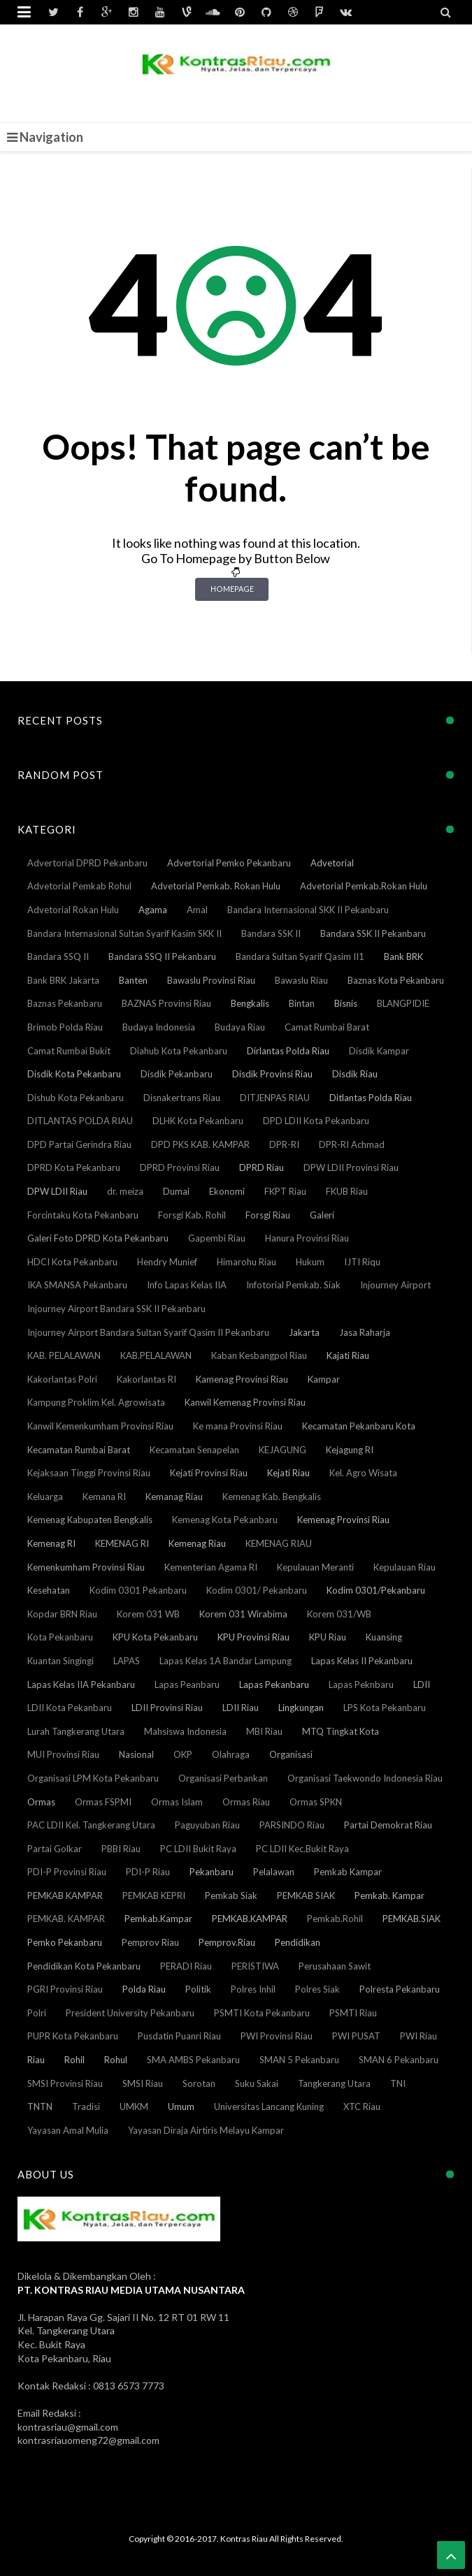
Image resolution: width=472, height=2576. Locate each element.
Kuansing (384, 1637)
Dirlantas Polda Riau (288, 1050)
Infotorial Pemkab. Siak (293, 1284)
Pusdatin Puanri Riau (179, 2036)
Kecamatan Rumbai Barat (78, 1449)
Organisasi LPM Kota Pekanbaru (93, 1778)
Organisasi (291, 1754)
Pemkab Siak (231, 1895)
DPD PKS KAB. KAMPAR (200, 1144)
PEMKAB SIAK (306, 1895)
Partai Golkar (54, 1848)
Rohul (115, 2059)
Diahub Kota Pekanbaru (178, 1050)
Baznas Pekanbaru (64, 1003)
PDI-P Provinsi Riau (66, 1871)
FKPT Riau (285, 1191)
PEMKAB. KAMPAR (66, 1918)
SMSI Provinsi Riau (65, 2083)
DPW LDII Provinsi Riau (351, 1167)
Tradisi (86, 2106)
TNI (398, 2083)
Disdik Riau (355, 1073)
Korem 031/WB (339, 1614)
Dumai (176, 1191)
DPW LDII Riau (57, 1191)
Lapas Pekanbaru (274, 1684)
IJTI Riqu (362, 1261)
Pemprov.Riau (227, 1942)
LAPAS (126, 1660)
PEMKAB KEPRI (153, 1895)
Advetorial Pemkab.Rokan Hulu (363, 886)
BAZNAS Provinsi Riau (166, 1003)
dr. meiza (125, 1191)
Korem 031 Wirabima (243, 1614)
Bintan (302, 1003)
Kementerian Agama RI (210, 1567)
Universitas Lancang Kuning (269, 2106)
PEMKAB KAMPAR (65, 1895)
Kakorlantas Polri (62, 1379)
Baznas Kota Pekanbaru (396, 980)
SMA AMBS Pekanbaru (193, 2059)
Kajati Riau (348, 1355)
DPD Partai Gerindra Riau (79, 1144)
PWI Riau (418, 2036)
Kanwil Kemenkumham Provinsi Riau (100, 1426)
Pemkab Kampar (348, 1871)
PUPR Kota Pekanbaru (72, 2036)
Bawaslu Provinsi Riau (211, 980)
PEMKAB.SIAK (411, 1918)
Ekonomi (227, 1191)
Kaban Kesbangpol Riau (259, 1355)
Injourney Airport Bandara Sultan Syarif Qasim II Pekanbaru (148, 1332)
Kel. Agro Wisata (363, 1472)
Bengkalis (250, 1003)
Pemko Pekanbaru (64, 1942)
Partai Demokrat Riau (388, 1825)
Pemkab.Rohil (335, 1918)
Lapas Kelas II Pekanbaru (362, 1660)
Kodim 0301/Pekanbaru (376, 1590)
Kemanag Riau (174, 1496)
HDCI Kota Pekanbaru (72, 1261)
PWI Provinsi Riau (277, 2036)
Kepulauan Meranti (315, 1567)
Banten (133, 980)
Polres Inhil (253, 1989)
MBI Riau (264, 1731)
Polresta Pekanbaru (399, 1989)
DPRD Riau (261, 1167)
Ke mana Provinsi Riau (238, 1426)
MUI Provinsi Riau (63, 1754)
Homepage (232, 588)
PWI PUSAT (356, 2036)
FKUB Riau (347, 1191)
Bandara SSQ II (58, 956)
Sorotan (199, 2083)
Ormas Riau (246, 1801)
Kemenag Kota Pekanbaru (225, 1519)
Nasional (136, 1754)
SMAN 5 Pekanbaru (299, 2059)
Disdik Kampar (379, 1050)
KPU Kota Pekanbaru (155, 1637)
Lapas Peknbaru (361, 1684)
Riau (36, 2059)
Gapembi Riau (216, 1238)
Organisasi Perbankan (223, 1778)
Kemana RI (104, 1496)
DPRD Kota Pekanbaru (73, 1167)
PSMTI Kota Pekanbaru (262, 2012)
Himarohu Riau (246, 1261)
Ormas (41, 1801)
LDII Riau (240, 1707)
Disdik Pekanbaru (177, 1073)
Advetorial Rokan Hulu (73, 909)
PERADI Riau (186, 1966)
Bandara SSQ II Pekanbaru (162, 956)
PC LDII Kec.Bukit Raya (302, 1848)
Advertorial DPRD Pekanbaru (87, 862)
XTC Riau (361, 2106)
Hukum (310, 1261)
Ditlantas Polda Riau (370, 1097)
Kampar (324, 1379)
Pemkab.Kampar (158, 1918)
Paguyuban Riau (207, 1825)
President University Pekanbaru (130, 2012)
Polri (36, 2012)
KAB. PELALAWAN (64, 1355)
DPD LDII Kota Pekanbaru (316, 1120)
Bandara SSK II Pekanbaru (373, 933)
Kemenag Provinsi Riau (343, 1519)
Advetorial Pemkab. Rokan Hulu (215, 886)
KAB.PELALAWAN (156, 1355)
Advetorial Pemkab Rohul (79, 886)
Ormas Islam (177, 1801)
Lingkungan (301, 1707)
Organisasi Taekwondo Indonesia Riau (365, 1778)
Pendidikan (297, 1942)
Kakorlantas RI (146, 1379)
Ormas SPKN (315, 1801)
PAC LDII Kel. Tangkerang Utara (91, 1825)
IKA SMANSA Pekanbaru (77, 1284)
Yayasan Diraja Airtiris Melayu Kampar (206, 2130)
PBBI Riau (121, 1848)
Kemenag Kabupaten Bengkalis (89, 1519)
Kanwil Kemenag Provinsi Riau (245, 1402)
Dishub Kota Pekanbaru (75, 1097)
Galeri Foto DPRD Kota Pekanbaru (98, 1238)
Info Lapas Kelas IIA (187, 1284)
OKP (182, 1754)
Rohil (74, 2059)
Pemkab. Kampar (389, 1895)
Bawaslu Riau (301, 980)
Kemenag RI (51, 1543)
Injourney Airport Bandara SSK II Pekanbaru (116, 1308)
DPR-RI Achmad (352, 1144)
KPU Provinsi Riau (253, 1637)
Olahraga (231, 1754)
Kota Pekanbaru (60, 1637)
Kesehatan (48, 1590)
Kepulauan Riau (404, 1567)
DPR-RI (284, 1144)
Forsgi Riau (267, 1215)
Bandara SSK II (271, 933)
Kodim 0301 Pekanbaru (138, 1590)
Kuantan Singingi (60, 1660)
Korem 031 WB (148, 1614)
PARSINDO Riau (291, 1825)
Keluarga (45, 1496)
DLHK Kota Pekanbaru (197, 1120)
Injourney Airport (395, 1284)
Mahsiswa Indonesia (185, 1731)
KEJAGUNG (282, 1449)
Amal (197, 909)
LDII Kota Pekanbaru (69, 1707)
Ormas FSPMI (103, 1801)
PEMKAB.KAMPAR (249, 1918)
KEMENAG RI (122, 1543)
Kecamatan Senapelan (194, 1449)
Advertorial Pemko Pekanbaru (229, 862)
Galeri (322, 1215)
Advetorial (332, 862)
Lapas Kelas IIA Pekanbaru (81, 1684)
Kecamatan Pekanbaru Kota (358, 1426)
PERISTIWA (255, 1966)
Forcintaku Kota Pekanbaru (82, 1215)
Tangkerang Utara (334, 2083)
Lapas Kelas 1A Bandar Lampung (225, 1660)
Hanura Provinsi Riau (307, 1238)
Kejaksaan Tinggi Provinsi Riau (88, 1472)
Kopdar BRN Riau (62, 1614)
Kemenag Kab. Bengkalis (271, 1496)
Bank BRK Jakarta (63, 980)
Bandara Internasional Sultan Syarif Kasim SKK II (124, 933)
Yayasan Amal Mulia (67, 2130)
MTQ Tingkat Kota (340, 1731)
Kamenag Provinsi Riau (242, 1379)
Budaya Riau (240, 1027)
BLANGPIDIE (403, 1003)
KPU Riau (327, 1637)
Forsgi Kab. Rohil (192, 1215)
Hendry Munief (167, 1261)
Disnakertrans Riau (181, 1097)
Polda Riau (144, 1989)
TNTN (39, 2106)
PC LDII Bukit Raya (198, 1848)
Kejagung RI (349, 1449)
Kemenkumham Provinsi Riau (86, 1567)
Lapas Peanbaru (187, 1684)
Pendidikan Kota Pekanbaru (84, 1966)
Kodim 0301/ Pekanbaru (256, 1590)
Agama (152, 909)
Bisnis (345, 1003)
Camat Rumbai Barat (327, 1027)
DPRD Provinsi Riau (180, 1167)
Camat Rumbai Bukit (68, 1050)
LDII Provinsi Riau (167, 1707)
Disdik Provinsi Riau (272, 1073)
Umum (181, 2106)
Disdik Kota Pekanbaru (74, 1073)
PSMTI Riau (353, 2012)
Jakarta (304, 1332)
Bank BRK (403, 956)
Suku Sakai (256, 2083)
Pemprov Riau (150, 1942)
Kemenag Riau (197, 1543)
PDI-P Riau (148, 1871)
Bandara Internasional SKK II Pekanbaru (308, 909)
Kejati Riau (288, 1472)
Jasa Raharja (364, 1332)
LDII (421, 1684)
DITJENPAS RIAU (275, 1097)
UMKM (134, 2106)
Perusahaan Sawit (335, 1966)
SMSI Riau (142, 2083)
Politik (198, 1989)
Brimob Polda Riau (65, 1027)
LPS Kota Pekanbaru (384, 1707)
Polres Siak (317, 1989)
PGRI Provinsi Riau (65, 1989)
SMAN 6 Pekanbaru (398, 2059)
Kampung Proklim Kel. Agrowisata (96, 1402)
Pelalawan (273, 1871)
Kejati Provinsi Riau (209, 1472)
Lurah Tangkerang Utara (75, 1731)
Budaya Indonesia (158, 1027)
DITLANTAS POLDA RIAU (80, 1120)
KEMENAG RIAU (278, 1543)
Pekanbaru (211, 1871)
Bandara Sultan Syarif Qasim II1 (300, 956)
